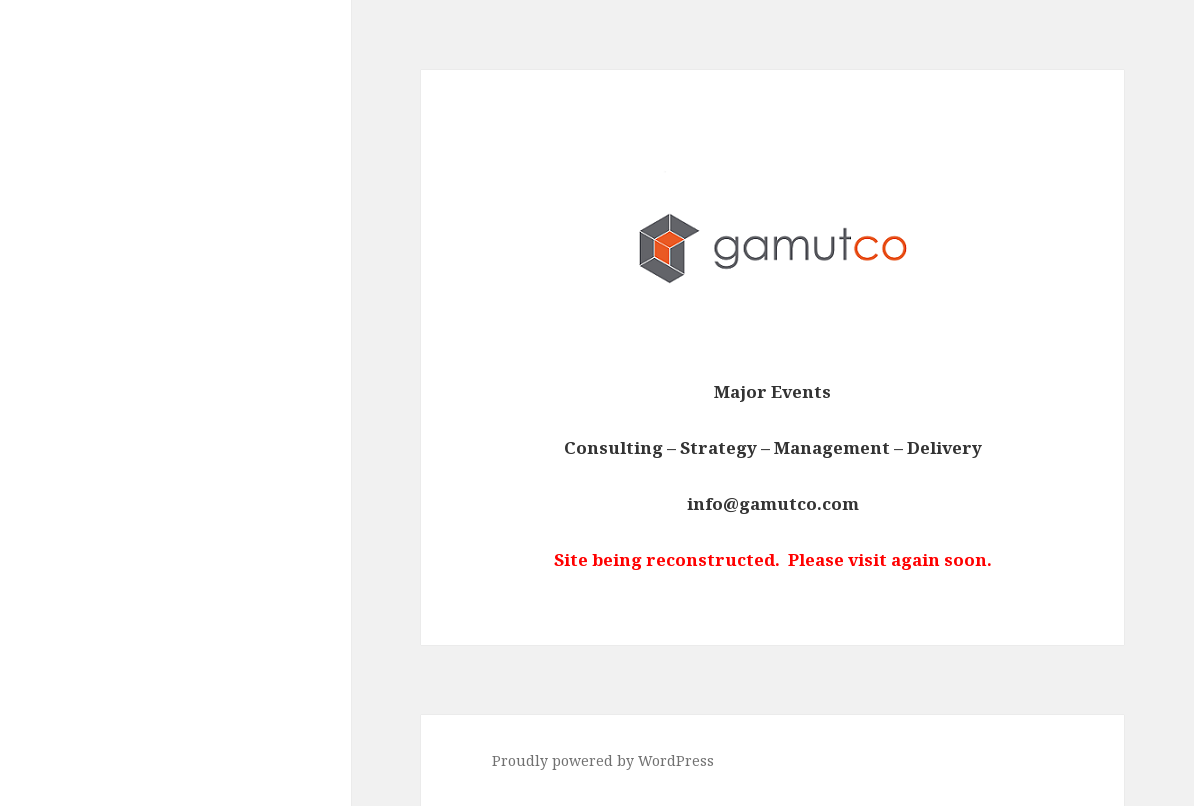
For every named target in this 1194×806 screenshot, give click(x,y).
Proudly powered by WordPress (603, 760)
